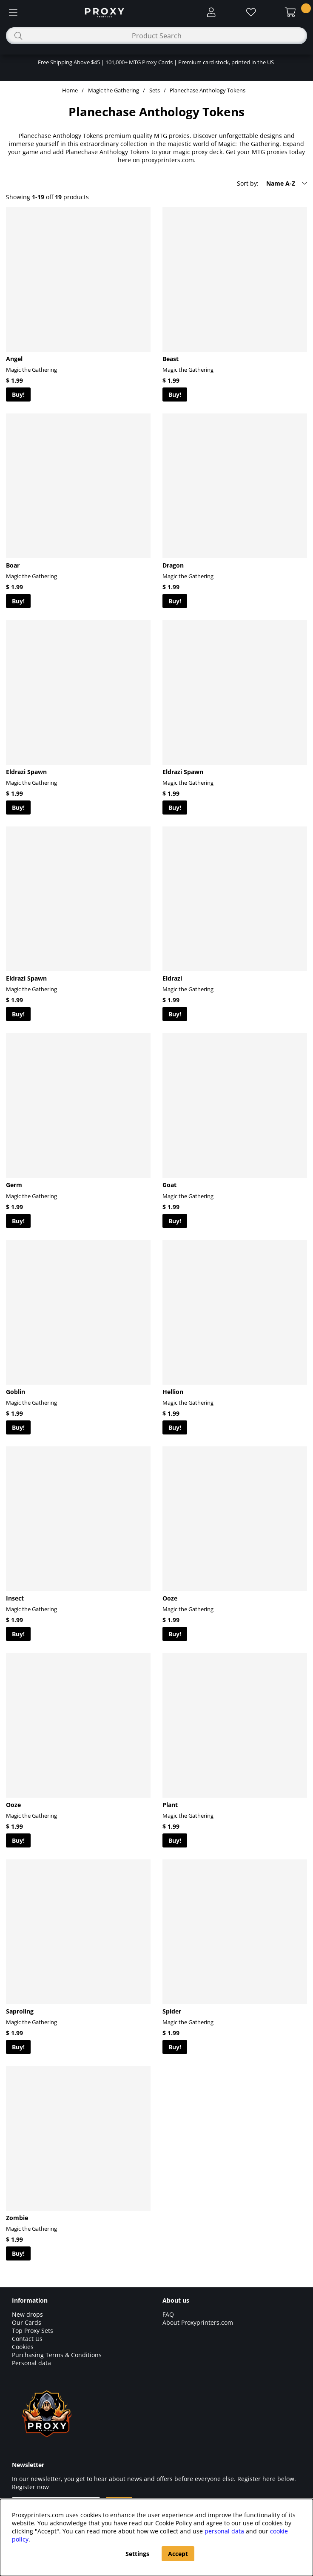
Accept (178, 2554)
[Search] (156, 35)
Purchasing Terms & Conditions (57, 2355)
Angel (14, 359)
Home (70, 90)
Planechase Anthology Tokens (207, 90)
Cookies (23, 2347)
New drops (27, 2314)
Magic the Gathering (113, 90)
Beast (170, 359)
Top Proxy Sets (32, 2330)
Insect (15, 1598)
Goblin (15, 1392)
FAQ (168, 2314)
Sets (154, 90)
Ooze (169, 1598)
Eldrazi (172, 978)
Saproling (20, 2011)
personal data (224, 2531)
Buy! (18, 394)
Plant (170, 1805)
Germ (14, 1185)
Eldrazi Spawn (26, 772)
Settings (137, 2554)
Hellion (172, 1392)
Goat (169, 1185)
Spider (171, 2011)
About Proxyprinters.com (197, 2322)
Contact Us (27, 2339)
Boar (13, 565)
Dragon (173, 565)
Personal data (31, 2363)
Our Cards (26, 2322)
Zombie (17, 2218)
